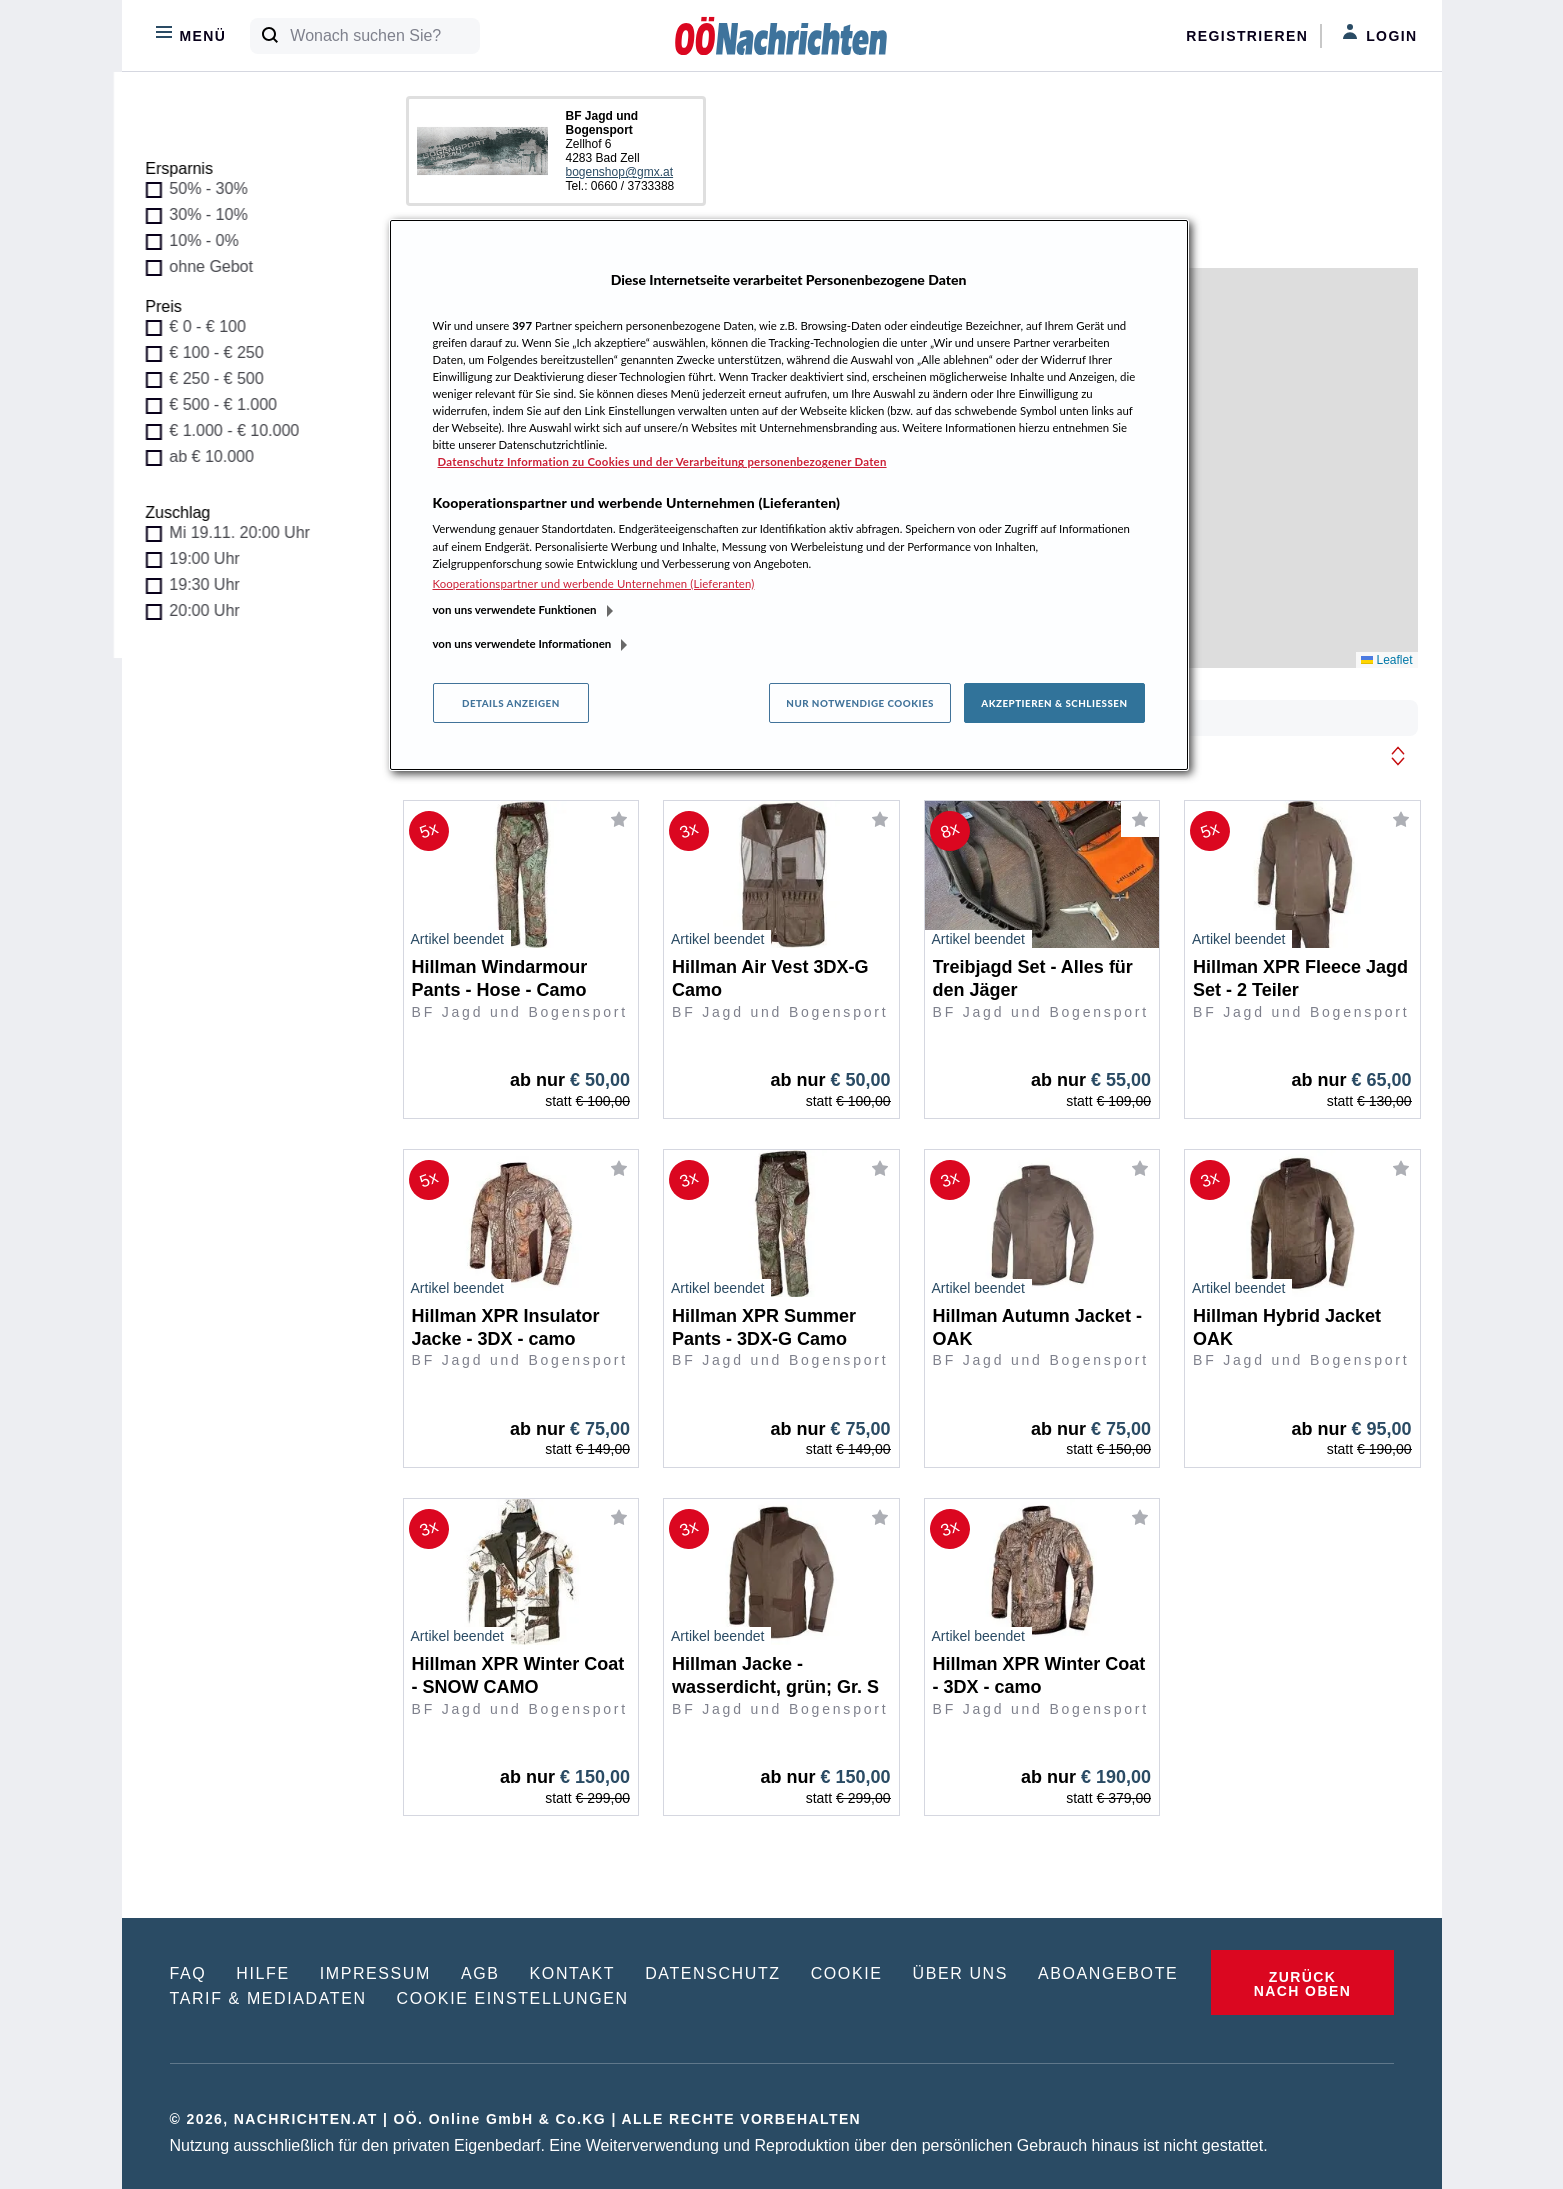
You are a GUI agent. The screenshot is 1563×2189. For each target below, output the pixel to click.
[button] (1398, 756)
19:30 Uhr (213, 584)
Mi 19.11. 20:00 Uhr (248, 532)
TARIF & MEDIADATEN (268, 1998)
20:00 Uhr (213, 610)
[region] (789, 495)
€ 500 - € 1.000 (232, 404)
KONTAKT (573, 1973)
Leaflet (1386, 660)
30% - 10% (217, 214)
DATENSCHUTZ (713, 1973)
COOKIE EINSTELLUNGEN (513, 1998)
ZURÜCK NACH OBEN (1302, 1984)
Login (1379, 34)
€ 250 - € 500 (225, 378)
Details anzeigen (511, 703)
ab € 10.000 (220, 456)
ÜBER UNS (960, 1973)
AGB (480, 1973)
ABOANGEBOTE (1108, 1973)
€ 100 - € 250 (225, 352)
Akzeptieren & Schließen (1054, 703)
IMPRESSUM (375, 1973)
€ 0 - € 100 (216, 326)
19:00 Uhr (213, 558)
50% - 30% (217, 188)
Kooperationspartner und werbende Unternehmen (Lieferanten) (594, 583)
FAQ (188, 1973)
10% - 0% (212, 240)
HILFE (262, 1973)
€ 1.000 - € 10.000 (243, 430)
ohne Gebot (220, 266)
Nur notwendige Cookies (860, 703)
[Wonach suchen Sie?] (384, 36)
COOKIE (847, 1973)
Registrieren (1247, 36)
